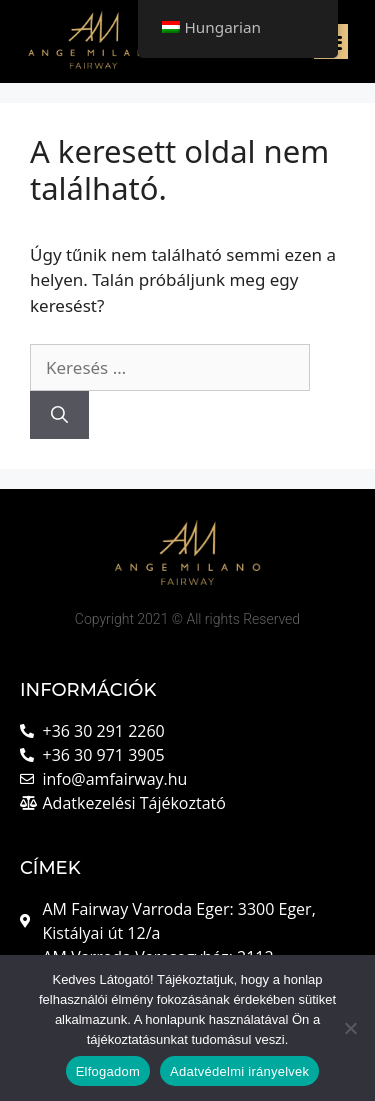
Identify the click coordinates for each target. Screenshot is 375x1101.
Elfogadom (108, 1071)
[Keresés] (59, 415)
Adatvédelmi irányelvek (239, 1071)
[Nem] (350, 1028)
